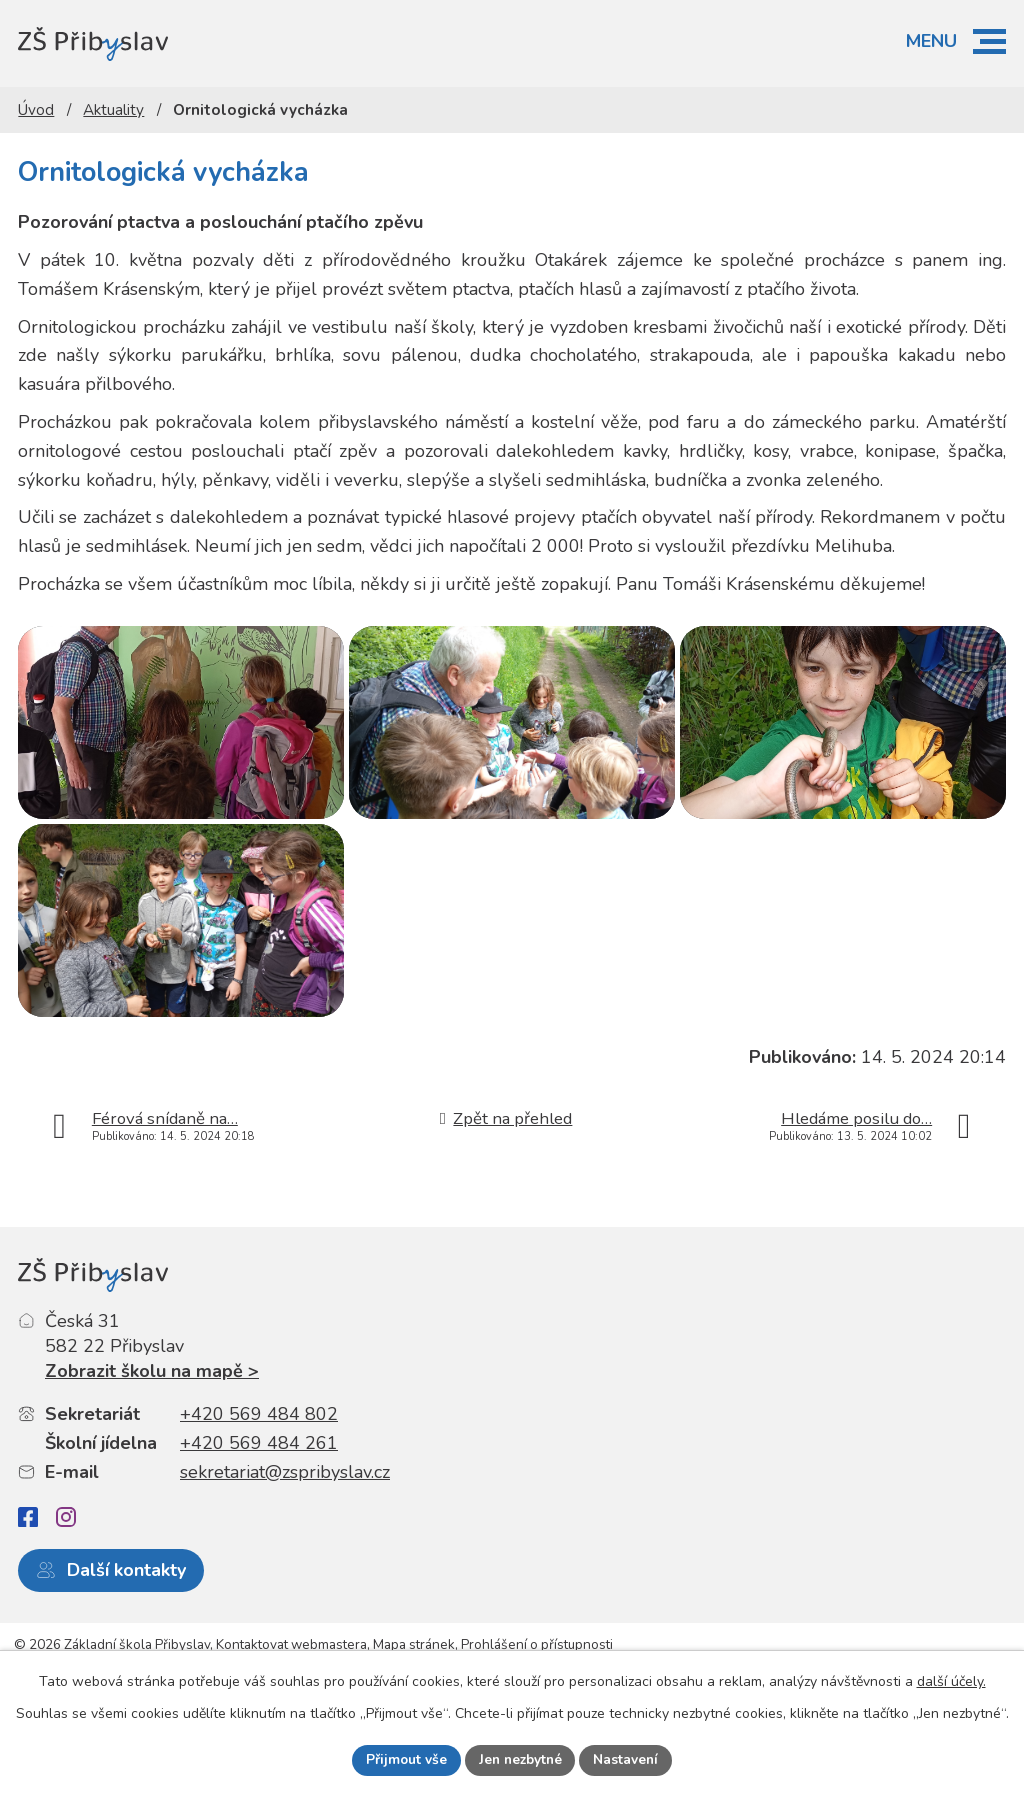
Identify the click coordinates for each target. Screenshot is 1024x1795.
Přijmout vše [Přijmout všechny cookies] (403, 1759)
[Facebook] (28, 1570)
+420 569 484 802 (259, 1468)
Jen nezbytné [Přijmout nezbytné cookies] (520, 1759)
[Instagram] (66, 1570)
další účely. (951, 1680)
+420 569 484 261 (259, 1496)
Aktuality (113, 110)
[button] (989, 41)
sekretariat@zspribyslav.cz (285, 1525)
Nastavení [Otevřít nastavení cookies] (629, 1759)
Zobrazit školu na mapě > (152, 1424)
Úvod (36, 110)
